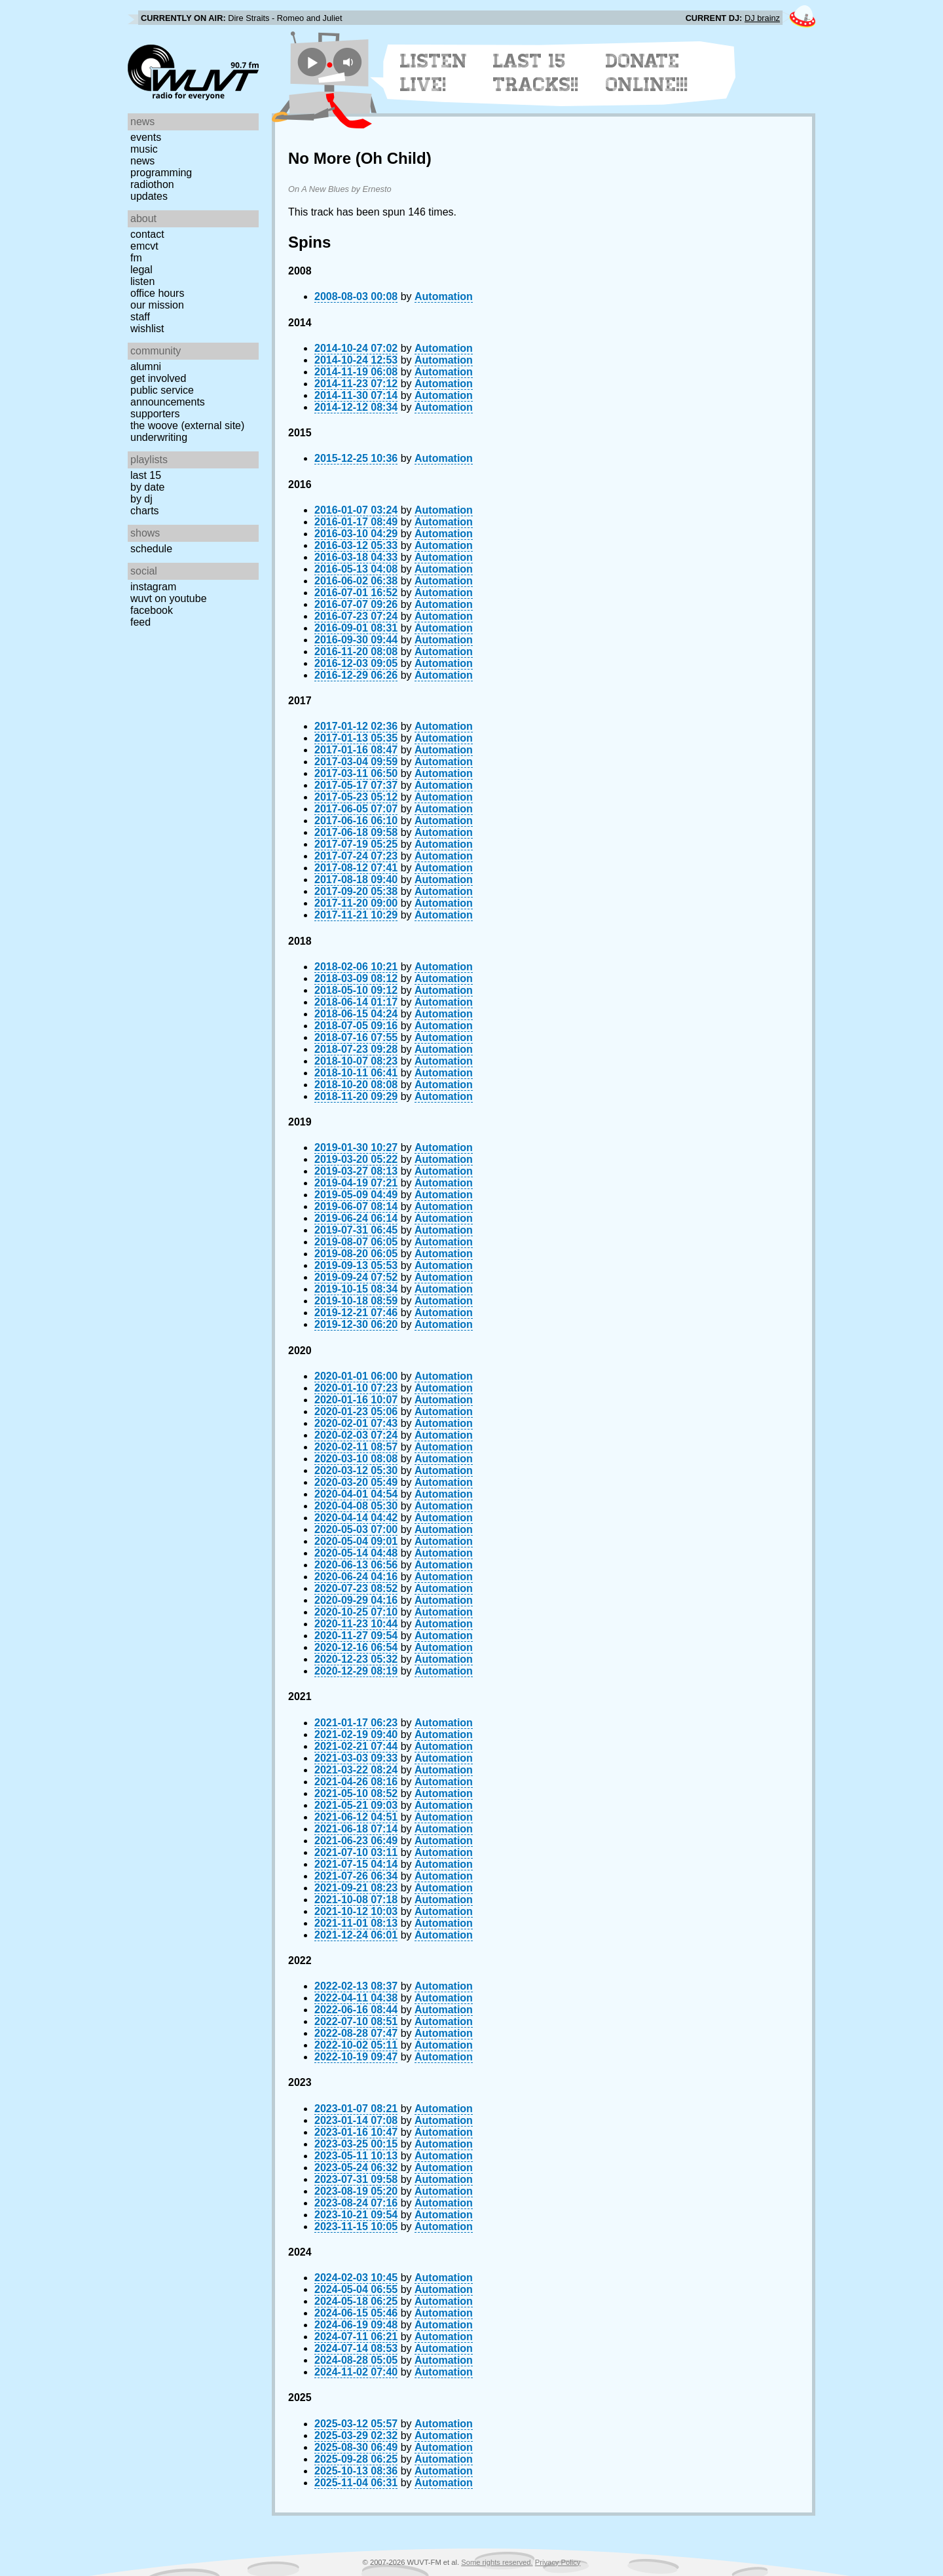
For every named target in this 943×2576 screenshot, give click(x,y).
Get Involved (158, 378)
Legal (141, 269)
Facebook (151, 610)
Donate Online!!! (647, 72)
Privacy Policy (558, 2562)
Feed (140, 622)
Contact (147, 234)
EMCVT (144, 246)
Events (145, 137)
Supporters (155, 413)
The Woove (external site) (187, 425)
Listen (142, 281)
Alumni (145, 366)
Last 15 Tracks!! (536, 72)
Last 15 (145, 475)
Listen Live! (434, 72)
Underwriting (158, 437)
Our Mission (157, 305)
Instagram (153, 586)
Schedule (151, 548)
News (142, 160)
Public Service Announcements (167, 396)
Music (144, 149)
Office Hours (157, 293)
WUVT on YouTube (168, 598)
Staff (140, 316)
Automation (444, 296)
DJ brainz (762, 18)
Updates (149, 196)
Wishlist (147, 328)
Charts (144, 510)
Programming (161, 172)
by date (147, 487)
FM (136, 257)
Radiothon (152, 184)
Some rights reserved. (496, 2562)
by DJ (141, 498)
